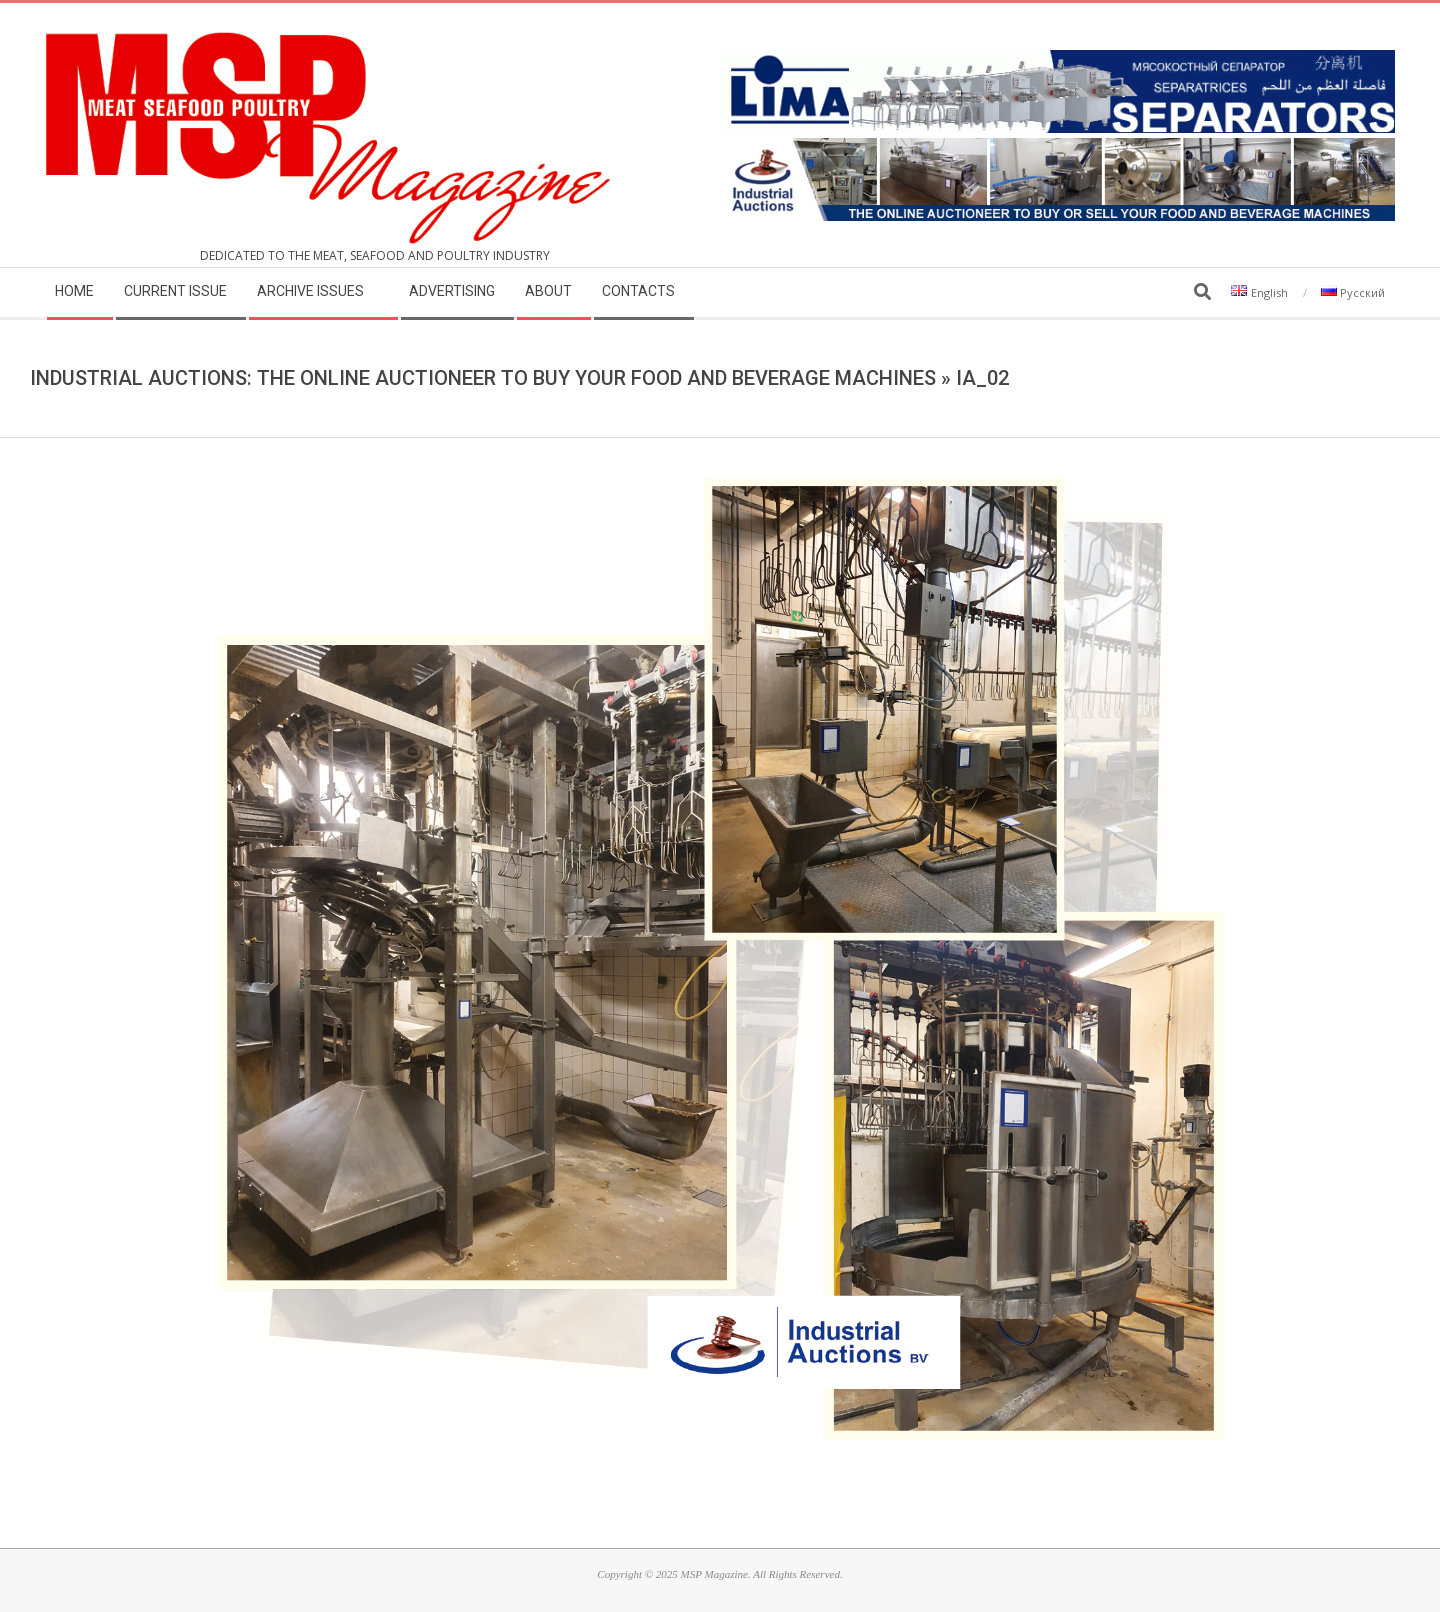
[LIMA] (1057, 61)
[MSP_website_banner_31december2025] (1057, 149)
